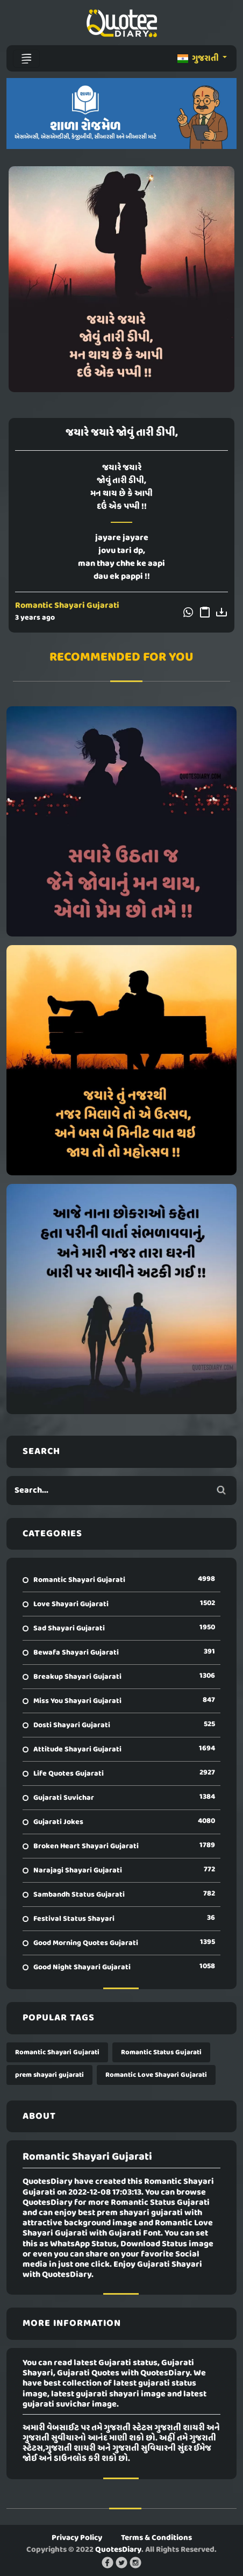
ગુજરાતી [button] (198, 59)
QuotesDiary (118, 2549)
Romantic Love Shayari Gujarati (156, 2075)
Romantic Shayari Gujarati (67, 606)
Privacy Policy (77, 2537)
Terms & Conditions (156, 2537)
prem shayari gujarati (49, 2075)
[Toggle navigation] (26, 58)
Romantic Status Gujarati (161, 2052)
